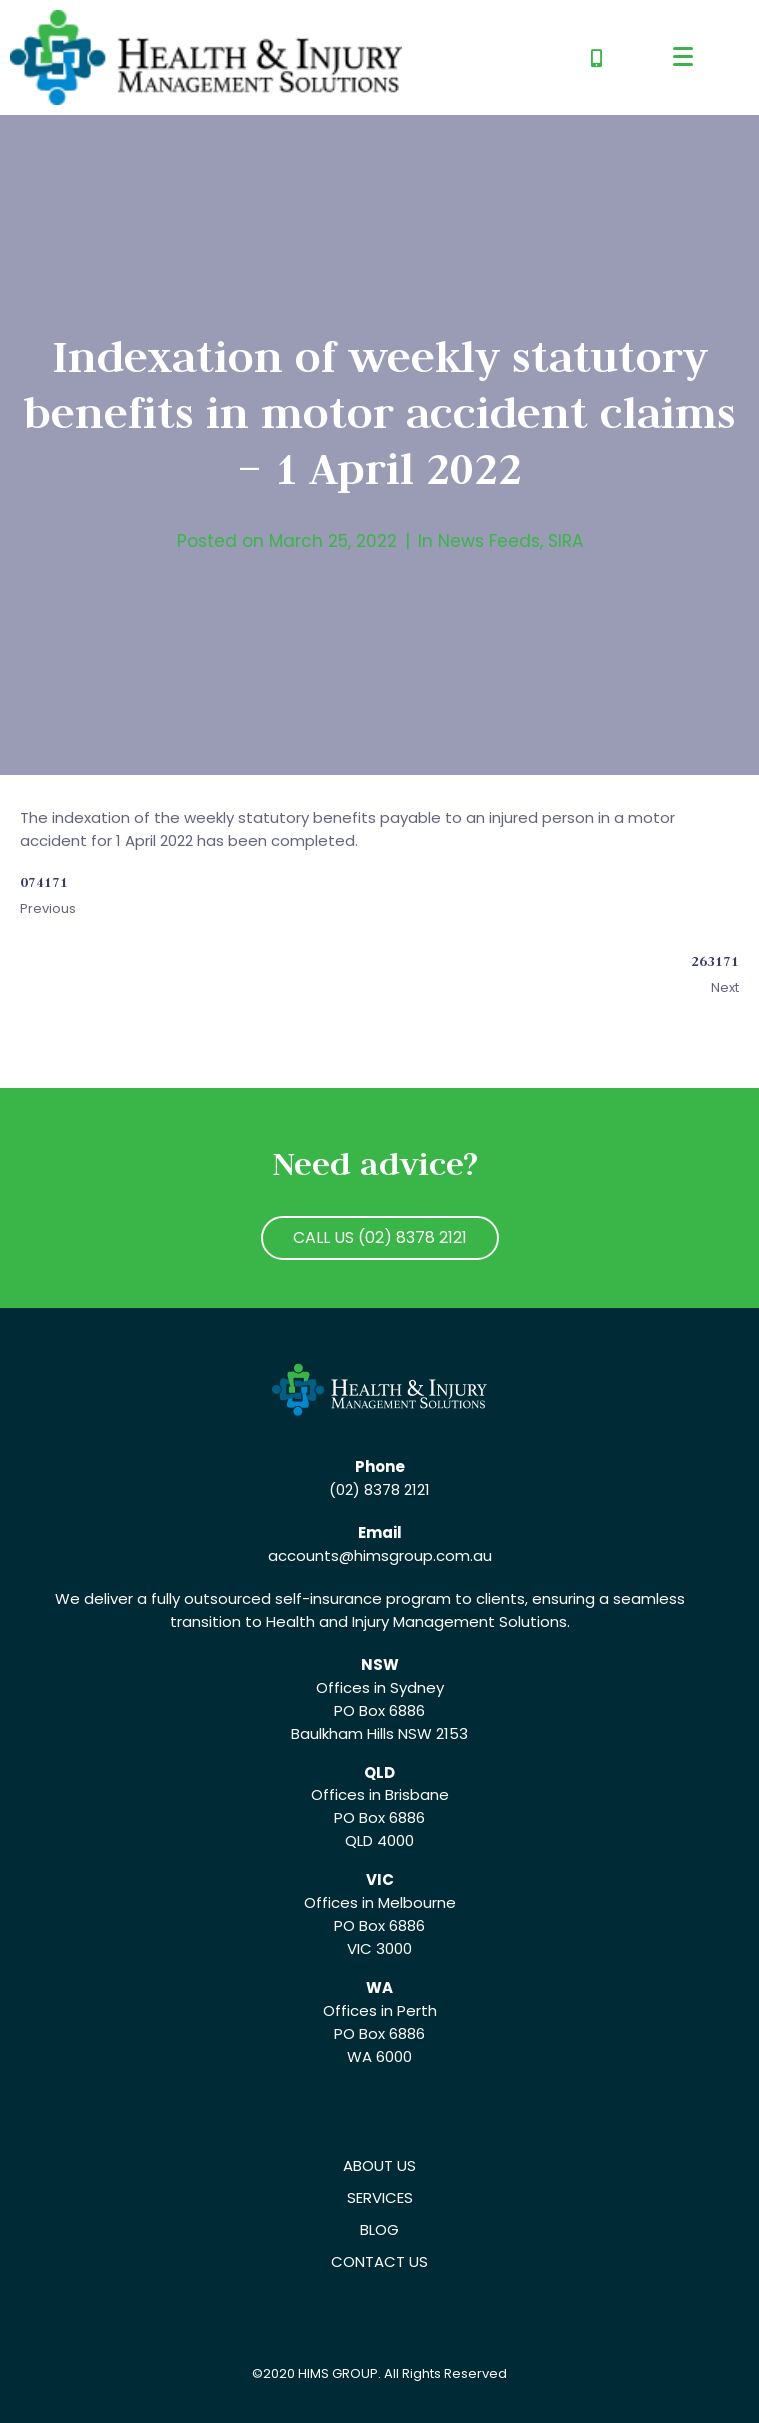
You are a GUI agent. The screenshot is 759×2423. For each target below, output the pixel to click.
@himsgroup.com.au (415, 1555)
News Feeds (489, 541)
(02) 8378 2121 (379, 1489)
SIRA (565, 541)
